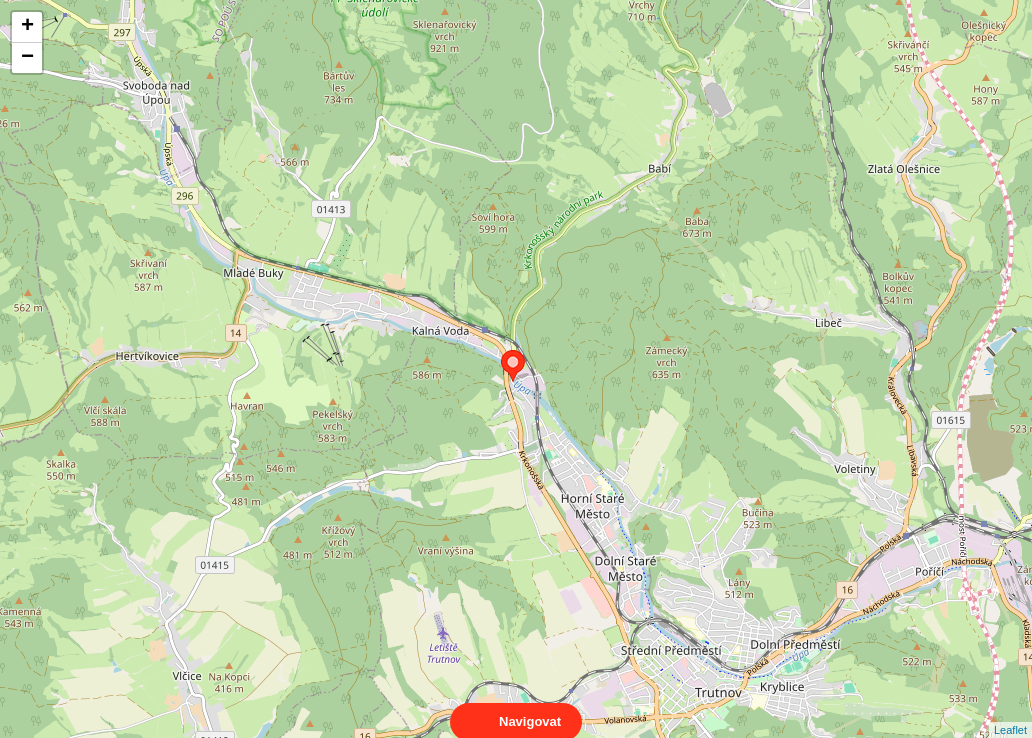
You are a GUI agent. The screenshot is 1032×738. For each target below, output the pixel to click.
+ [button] (27, 27)
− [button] (27, 58)
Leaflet (1010, 712)
